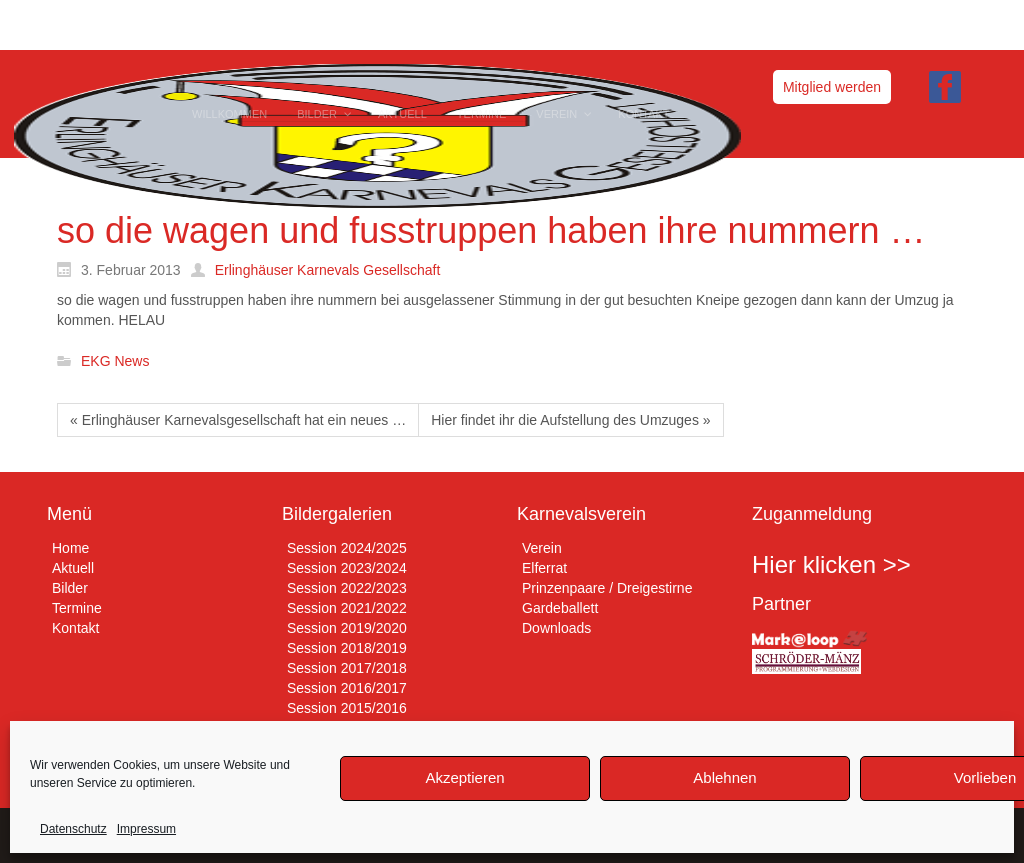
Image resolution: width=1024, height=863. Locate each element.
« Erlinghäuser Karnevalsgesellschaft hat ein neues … (238, 420)
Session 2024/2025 (347, 548)
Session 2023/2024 (347, 568)
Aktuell (73, 568)
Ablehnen (724, 777)
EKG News (115, 362)
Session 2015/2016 (347, 708)
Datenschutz (73, 829)
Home (70, 548)
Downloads (556, 628)
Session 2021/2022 (347, 608)
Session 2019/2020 (347, 628)
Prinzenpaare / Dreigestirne (607, 588)
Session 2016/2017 (347, 688)
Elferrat (544, 568)
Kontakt (75, 628)
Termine (77, 608)
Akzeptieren (464, 777)
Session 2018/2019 (347, 648)
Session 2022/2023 (347, 588)
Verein (542, 548)
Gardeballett (560, 608)
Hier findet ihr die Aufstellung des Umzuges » (570, 420)
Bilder (70, 588)
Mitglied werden (832, 87)
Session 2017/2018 (347, 668)
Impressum (146, 829)
